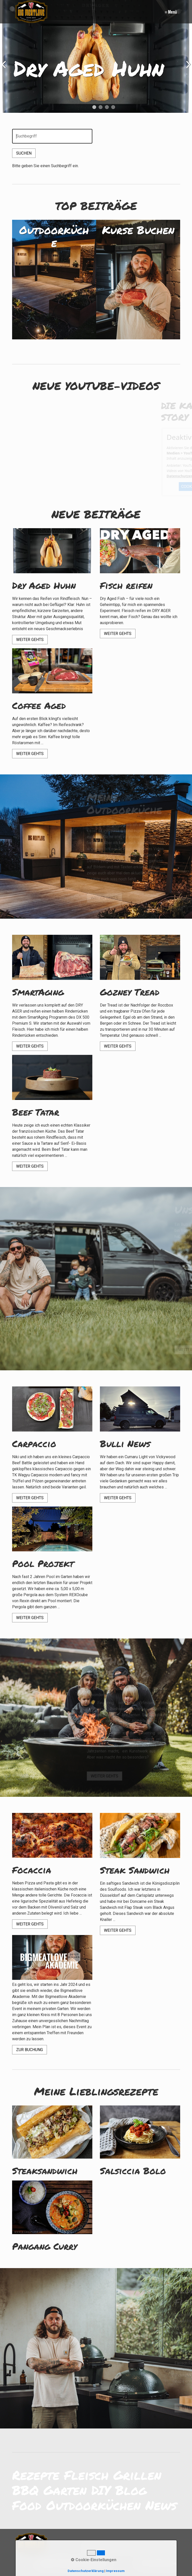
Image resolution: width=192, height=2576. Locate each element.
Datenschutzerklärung (86, 2571)
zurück (5, 69)
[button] (30, 639)
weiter (187, 69)
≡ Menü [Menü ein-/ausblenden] (171, 12)
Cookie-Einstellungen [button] (93, 2559)
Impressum (115, 2571)
